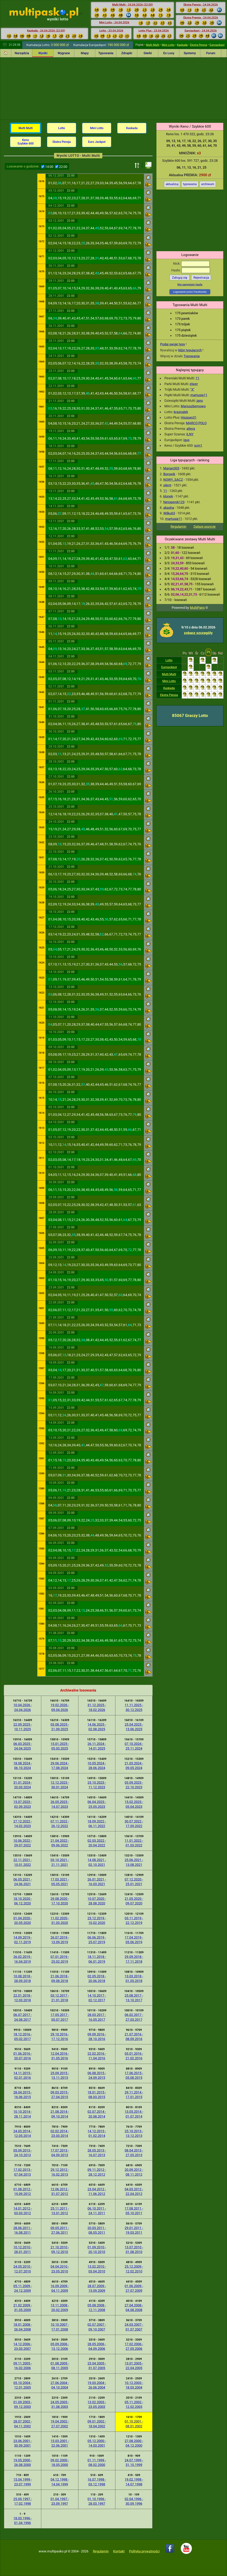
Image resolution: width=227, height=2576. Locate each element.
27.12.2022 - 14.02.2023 (22, 1823)
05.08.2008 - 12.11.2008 (96, 2307)
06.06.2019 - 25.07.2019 (96, 1939)
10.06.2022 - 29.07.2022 (22, 1843)
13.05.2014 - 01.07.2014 (134, 2114)
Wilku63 (169, 513)
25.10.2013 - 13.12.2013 (134, 2133)
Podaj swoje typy (172, 344)
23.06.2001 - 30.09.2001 (22, 2443)
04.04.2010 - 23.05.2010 (60, 2269)
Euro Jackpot (97, 142)
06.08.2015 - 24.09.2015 (96, 2075)
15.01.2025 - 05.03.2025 (60, 1746)
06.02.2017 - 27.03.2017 (134, 2017)
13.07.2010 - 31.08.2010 (134, 2249)
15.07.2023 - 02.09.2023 (22, 1804)
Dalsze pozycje (205, 526)
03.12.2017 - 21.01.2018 (60, 1998)
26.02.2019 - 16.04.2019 (22, 1959)
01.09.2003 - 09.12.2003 (22, 2404)
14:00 (49, 166)
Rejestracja (201, 277)
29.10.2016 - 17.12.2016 (60, 2036)
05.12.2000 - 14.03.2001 (96, 2443)
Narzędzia (22, 53)
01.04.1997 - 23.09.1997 (60, 2501)
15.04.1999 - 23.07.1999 (22, 2482)
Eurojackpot (217, 45)
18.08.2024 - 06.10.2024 (22, 1765)
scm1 (198, 445)
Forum (210, 53)
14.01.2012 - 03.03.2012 (22, 2210)
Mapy (85, 53)
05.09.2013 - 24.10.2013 (22, 2152)
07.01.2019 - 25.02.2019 (60, 1959)
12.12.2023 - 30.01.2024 (60, 1785)
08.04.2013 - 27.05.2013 (134, 2152)
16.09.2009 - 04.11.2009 (60, 2288)
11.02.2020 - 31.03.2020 (60, 1920)
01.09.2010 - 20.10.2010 (96, 2249)
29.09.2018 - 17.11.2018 (134, 1959)
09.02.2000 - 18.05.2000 (60, 2462)
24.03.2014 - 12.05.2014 (22, 2133)
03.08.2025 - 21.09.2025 (60, 1727)
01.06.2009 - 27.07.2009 (134, 2288)
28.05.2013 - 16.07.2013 (96, 2152)
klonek (168, 496)
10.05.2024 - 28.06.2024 (96, 1765)
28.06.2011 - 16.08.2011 (22, 2230)
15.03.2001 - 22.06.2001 (60, 2443)
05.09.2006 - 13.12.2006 (60, 2346)
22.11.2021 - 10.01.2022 (22, 1862)
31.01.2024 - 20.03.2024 (22, 1785)
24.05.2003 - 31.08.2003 (60, 2404)
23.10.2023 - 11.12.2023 (96, 1785)
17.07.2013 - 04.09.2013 (60, 2152)
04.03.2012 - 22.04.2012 (134, 2191)
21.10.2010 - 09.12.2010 (60, 2249)
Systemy (190, 53)
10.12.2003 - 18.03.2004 (134, 2385)
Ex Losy (168, 53)
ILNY (190, 434)
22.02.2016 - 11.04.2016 (96, 2056)
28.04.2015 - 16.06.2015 (22, 2094)
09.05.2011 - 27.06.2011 (60, 2230)
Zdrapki (126, 53)
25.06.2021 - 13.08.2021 (134, 1862)
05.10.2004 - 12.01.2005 (22, 2385)
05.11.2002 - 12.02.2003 (134, 2404)
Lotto (169, 660)
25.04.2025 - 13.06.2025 (134, 1727)
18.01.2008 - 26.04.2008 (22, 2327)
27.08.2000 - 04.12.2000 (134, 2443)
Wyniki (42, 53)
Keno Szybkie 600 (25, 141)
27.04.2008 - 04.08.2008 (134, 2307)
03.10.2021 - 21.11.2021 (60, 1862)
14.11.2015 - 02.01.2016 (22, 2075)
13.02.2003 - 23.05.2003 (96, 2404)
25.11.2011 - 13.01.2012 (60, 2210)
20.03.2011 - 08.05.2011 (96, 2230)
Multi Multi (152, 45)
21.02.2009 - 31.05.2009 (22, 2307)
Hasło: (190, 270)
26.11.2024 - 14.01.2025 (96, 1746)
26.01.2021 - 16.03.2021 (96, 1881)
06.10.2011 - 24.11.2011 (96, 2210)
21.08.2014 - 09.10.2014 (60, 2114)
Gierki (148, 53)
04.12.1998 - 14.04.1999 (60, 2482)
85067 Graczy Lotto (190, 715)
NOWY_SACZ (173, 480)
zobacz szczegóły (198, 633)
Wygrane (64, 53)
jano (200, 401)
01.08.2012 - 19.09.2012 (22, 2191)
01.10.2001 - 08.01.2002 (134, 2423)
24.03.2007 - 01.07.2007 (134, 2327)
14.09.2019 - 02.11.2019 (22, 1939)
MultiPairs (197, 608)
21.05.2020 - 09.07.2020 (134, 1901)
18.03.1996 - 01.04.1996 (22, 2520)
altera (191, 429)
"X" (192, 389)
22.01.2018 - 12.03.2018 (22, 1998)
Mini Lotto (168, 45)
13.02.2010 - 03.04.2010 (96, 2269)
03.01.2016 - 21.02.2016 (134, 2056)
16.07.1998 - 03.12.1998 (96, 2482)
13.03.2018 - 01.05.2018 (134, 1978)
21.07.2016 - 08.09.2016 (134, 2036)
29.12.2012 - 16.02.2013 (60, 2172)
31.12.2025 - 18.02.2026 (96, 1707)
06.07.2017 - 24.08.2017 (22, 2017)
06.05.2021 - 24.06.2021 (22, 1881)
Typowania (105, 53)
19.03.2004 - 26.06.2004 (96, 2385)
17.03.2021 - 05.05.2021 (60, 1881)
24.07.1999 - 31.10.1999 (134, 2462)
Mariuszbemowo (193, 406)
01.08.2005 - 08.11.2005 (60, 2365)
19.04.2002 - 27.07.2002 (60, 2423)
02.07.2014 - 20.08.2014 (96, 2114)
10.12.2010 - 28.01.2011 (22, 2249)
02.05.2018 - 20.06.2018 (96, 1978)
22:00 (63, 166)
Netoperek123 (173, 502)
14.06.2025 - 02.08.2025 (96, 1727)
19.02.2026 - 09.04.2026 (60, 1707)
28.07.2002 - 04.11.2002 (22, 2423)
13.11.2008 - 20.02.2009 (60, 2307)
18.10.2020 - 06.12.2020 (22, 1901)
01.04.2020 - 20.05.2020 (22, 1920)
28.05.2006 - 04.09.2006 (96, 2346)
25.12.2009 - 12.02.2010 (134, 2269)
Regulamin (178, 526)
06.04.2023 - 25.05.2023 (96, 1804)
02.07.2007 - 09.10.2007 (96, 2327)
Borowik (169, 474)
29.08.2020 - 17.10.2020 (60, 1901)
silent (167, 485)
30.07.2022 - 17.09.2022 (134, 1823)
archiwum (207, 184)
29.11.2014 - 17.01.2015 (134, 2094)
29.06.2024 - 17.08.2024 (60, 1765)
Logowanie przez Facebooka (189, 291)
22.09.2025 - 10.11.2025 (22, 1727)
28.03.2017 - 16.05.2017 (96, 2017)
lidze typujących (190, 350)
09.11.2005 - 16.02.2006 (22, 2365)
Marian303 (171, 468)
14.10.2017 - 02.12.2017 (96, 1998)
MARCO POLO (196, 423)
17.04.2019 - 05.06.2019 (134, 1939)
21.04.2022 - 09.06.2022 (60, 1843)
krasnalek (181, 412)
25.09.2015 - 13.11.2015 (60, 2075)
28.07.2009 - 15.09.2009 (96, 2288)
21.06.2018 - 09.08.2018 (60, 1978)
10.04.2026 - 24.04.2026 (22, 1707)
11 (197, 378)
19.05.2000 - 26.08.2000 (22, 2462)
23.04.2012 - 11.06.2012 (96, 2191)
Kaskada (182, 45)
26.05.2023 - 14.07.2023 (60, 1804)
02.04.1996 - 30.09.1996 (134, 2501)
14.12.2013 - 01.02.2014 (96, 2133)
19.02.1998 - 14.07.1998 (134, 2482)
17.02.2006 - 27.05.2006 (134, 2346)
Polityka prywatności (144, 2551)
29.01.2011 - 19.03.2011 (134, 2230)
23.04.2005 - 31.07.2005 (96, 2365)
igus (186, 440)
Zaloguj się (179, 277)
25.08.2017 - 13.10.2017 (134, 1998)
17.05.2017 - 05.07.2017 (60, 2017)
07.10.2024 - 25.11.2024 (134, 1746)
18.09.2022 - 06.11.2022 (96, 1823)
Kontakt (119, 2551)
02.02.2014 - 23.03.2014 (60, 2133)
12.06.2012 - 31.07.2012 (60, 2191)
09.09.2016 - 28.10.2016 (96, 2036)
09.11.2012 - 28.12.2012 (96, 2172)
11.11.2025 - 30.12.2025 (134, 1707)
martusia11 (198, 395)
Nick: (191, 263)
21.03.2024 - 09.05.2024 (134, 1765)
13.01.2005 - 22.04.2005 (134, 2365)
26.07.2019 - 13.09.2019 (60, 1939)
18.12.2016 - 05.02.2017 (22, 2036)
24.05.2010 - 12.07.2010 (22, 2269)
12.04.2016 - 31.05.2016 (60, 2056)
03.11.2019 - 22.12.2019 (134, 1920)
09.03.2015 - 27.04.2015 (60, 2094)
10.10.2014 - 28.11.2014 (22, 2114)
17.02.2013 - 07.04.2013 (22, 2172)
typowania (190, 184)
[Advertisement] (113, 88)
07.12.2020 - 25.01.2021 (134, 1881)
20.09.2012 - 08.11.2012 (134, 2172)
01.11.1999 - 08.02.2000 (96, 2462)
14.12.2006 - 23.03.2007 (22, 2346)
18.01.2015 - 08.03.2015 (96, 2094)
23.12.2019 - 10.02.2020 (96, 1920)
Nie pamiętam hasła (189, 284)
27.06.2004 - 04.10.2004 (60, 2385)
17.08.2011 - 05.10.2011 (134, 2210)
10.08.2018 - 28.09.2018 (22, 1978)
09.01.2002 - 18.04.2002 (96, 2423)
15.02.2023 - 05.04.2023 (134, 1804)
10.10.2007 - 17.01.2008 (60, 2327)
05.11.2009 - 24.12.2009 (22, 2288)
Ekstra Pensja (198, 45)
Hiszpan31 (189, 417)
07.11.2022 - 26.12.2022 (60, 1823)
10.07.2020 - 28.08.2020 (96, 1901)
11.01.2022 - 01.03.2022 (134, 1843)
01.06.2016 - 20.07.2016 (22, 2056)
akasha (168, 508)
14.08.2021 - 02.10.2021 (96, 1862)
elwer (194, 384)
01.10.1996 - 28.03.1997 (96, 2501)
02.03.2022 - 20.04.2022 (96, 1843)
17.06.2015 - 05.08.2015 (134, 2075)
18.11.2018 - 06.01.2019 (96, 1959)
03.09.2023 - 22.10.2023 (134, 1785)
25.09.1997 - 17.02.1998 (22, 2501)
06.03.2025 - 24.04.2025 (22, 1746)
